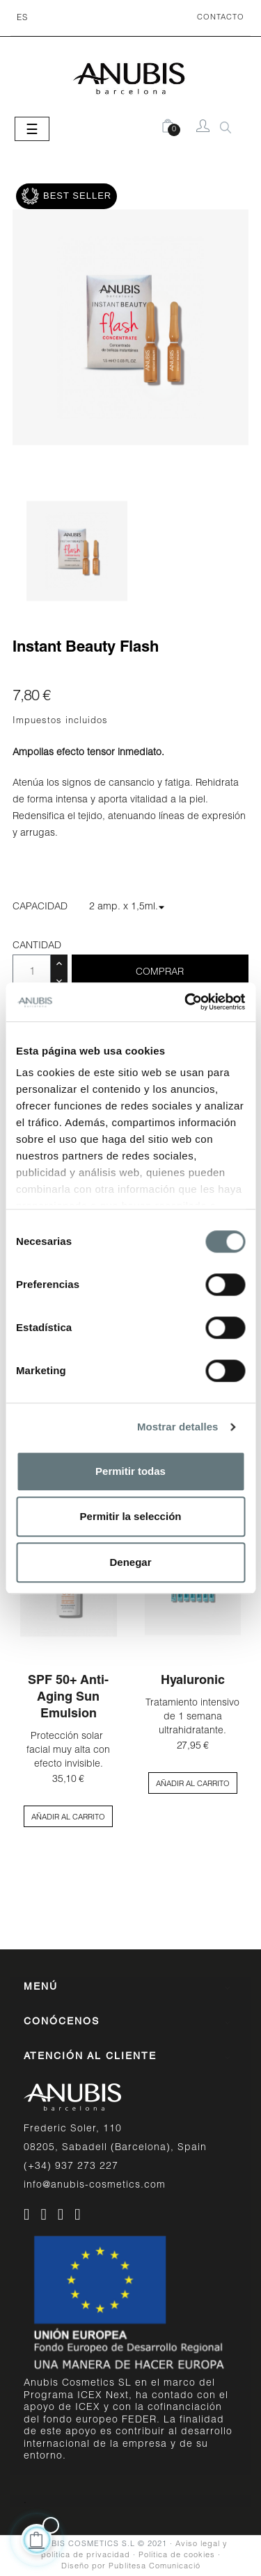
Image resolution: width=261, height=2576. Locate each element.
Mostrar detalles (178, 1427)
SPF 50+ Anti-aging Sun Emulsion (68, 1698)
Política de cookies (177, 2555)
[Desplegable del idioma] (22, 18)
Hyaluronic (193, 1681)
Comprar (160, 972)
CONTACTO (220, 18)
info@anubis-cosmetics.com (95, 2185)
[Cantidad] (32, 973)
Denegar (130, 1562)
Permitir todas (130, 1471)
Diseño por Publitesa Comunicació (130, 2566)
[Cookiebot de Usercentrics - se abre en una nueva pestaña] (186, 1002)
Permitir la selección (131, 1516)
